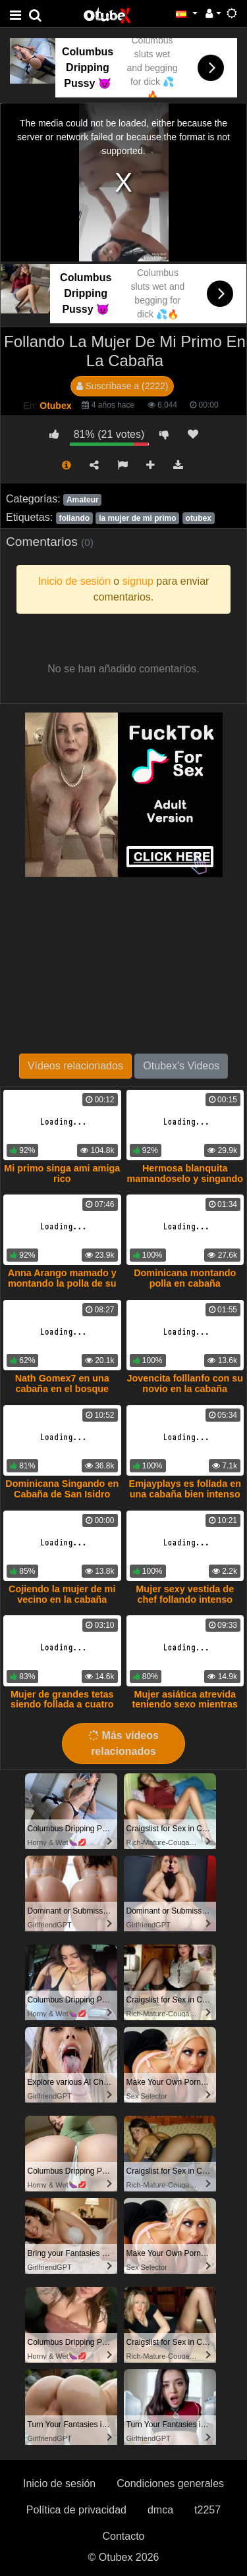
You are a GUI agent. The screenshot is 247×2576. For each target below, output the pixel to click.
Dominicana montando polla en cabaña (185, 1278)
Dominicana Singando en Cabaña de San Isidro (62, 1488)
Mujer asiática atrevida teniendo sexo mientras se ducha (185, 1705)
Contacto (123, 2536)
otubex (198, 518)
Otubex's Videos (181, 1065)
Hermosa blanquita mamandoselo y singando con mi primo (184, 1178)
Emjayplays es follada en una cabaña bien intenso (185, 1488)
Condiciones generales (170, 2483)
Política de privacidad (76, 2509)
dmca (160, 2509)
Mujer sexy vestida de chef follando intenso (185, 1594)
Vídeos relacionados (75, 1065)
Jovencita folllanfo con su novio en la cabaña (184, 1383)
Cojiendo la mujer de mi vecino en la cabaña (62, 1594)
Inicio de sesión (59, 2483)
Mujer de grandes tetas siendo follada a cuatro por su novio (62, 1705)
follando (74, 518)
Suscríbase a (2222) (122, 386)
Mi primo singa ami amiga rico (62, 1173)
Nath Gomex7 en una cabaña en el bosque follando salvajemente (62, 1389)
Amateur (83, 499)
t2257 (207, 2509)
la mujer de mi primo (137, 518)
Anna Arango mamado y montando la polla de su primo (62, 1283)
